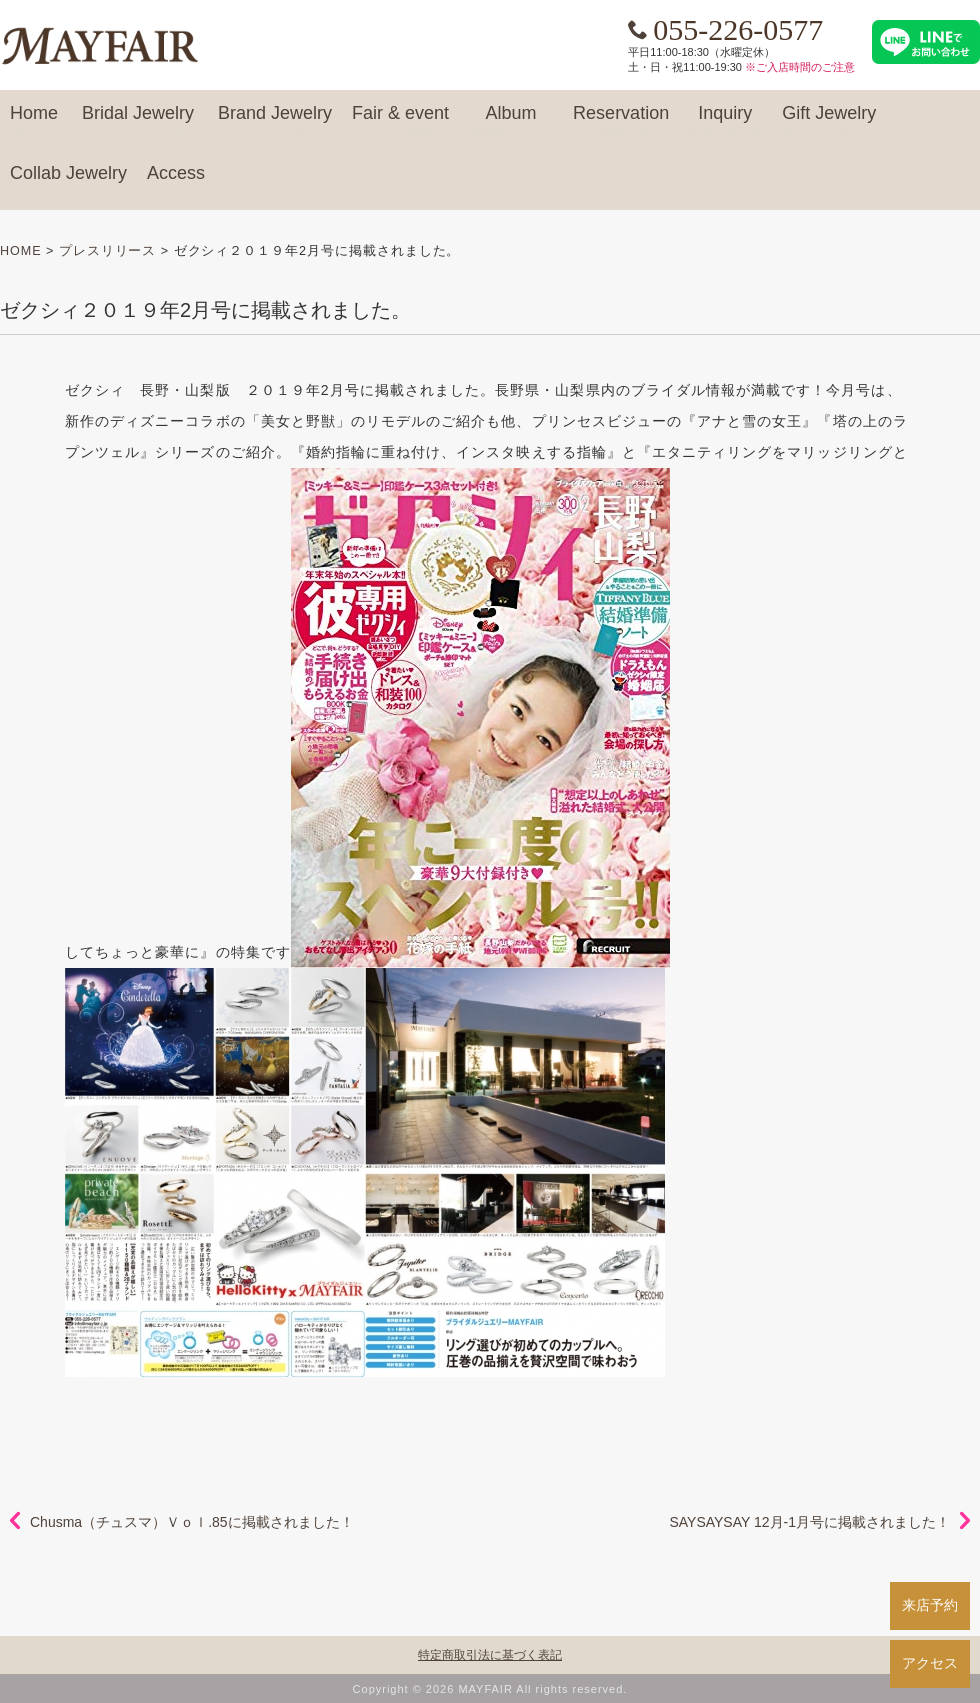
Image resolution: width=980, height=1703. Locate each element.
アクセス (930, 1663)
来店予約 (930, 1605)
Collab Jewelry (68, 182)
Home (34, 122)
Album (511, 122)
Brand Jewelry (275, 122)
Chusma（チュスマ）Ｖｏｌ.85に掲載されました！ (192, 1522)
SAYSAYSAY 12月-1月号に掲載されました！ (809, 1522)
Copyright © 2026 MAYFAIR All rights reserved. (490, 1689)
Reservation (621, 122)
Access (176, 182)
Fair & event (400, 122)
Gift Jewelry (829, 122)
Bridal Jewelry (138, 122)
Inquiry (725, 122)
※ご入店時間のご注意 (800, 67)
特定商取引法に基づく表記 (490, 1655)
